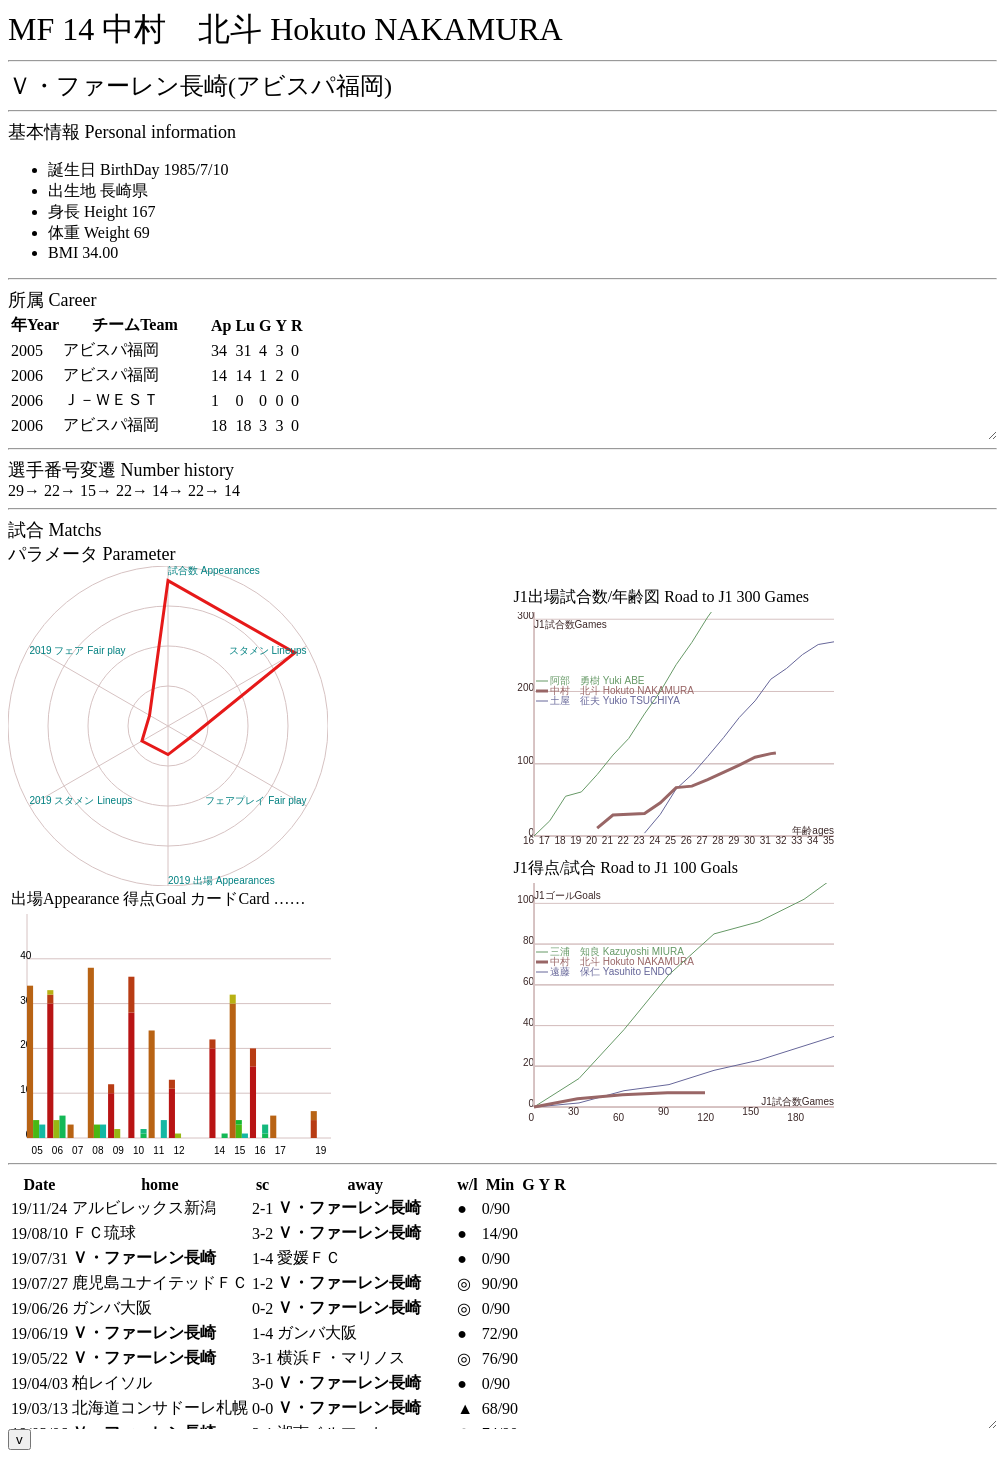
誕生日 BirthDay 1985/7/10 (138, 169)
